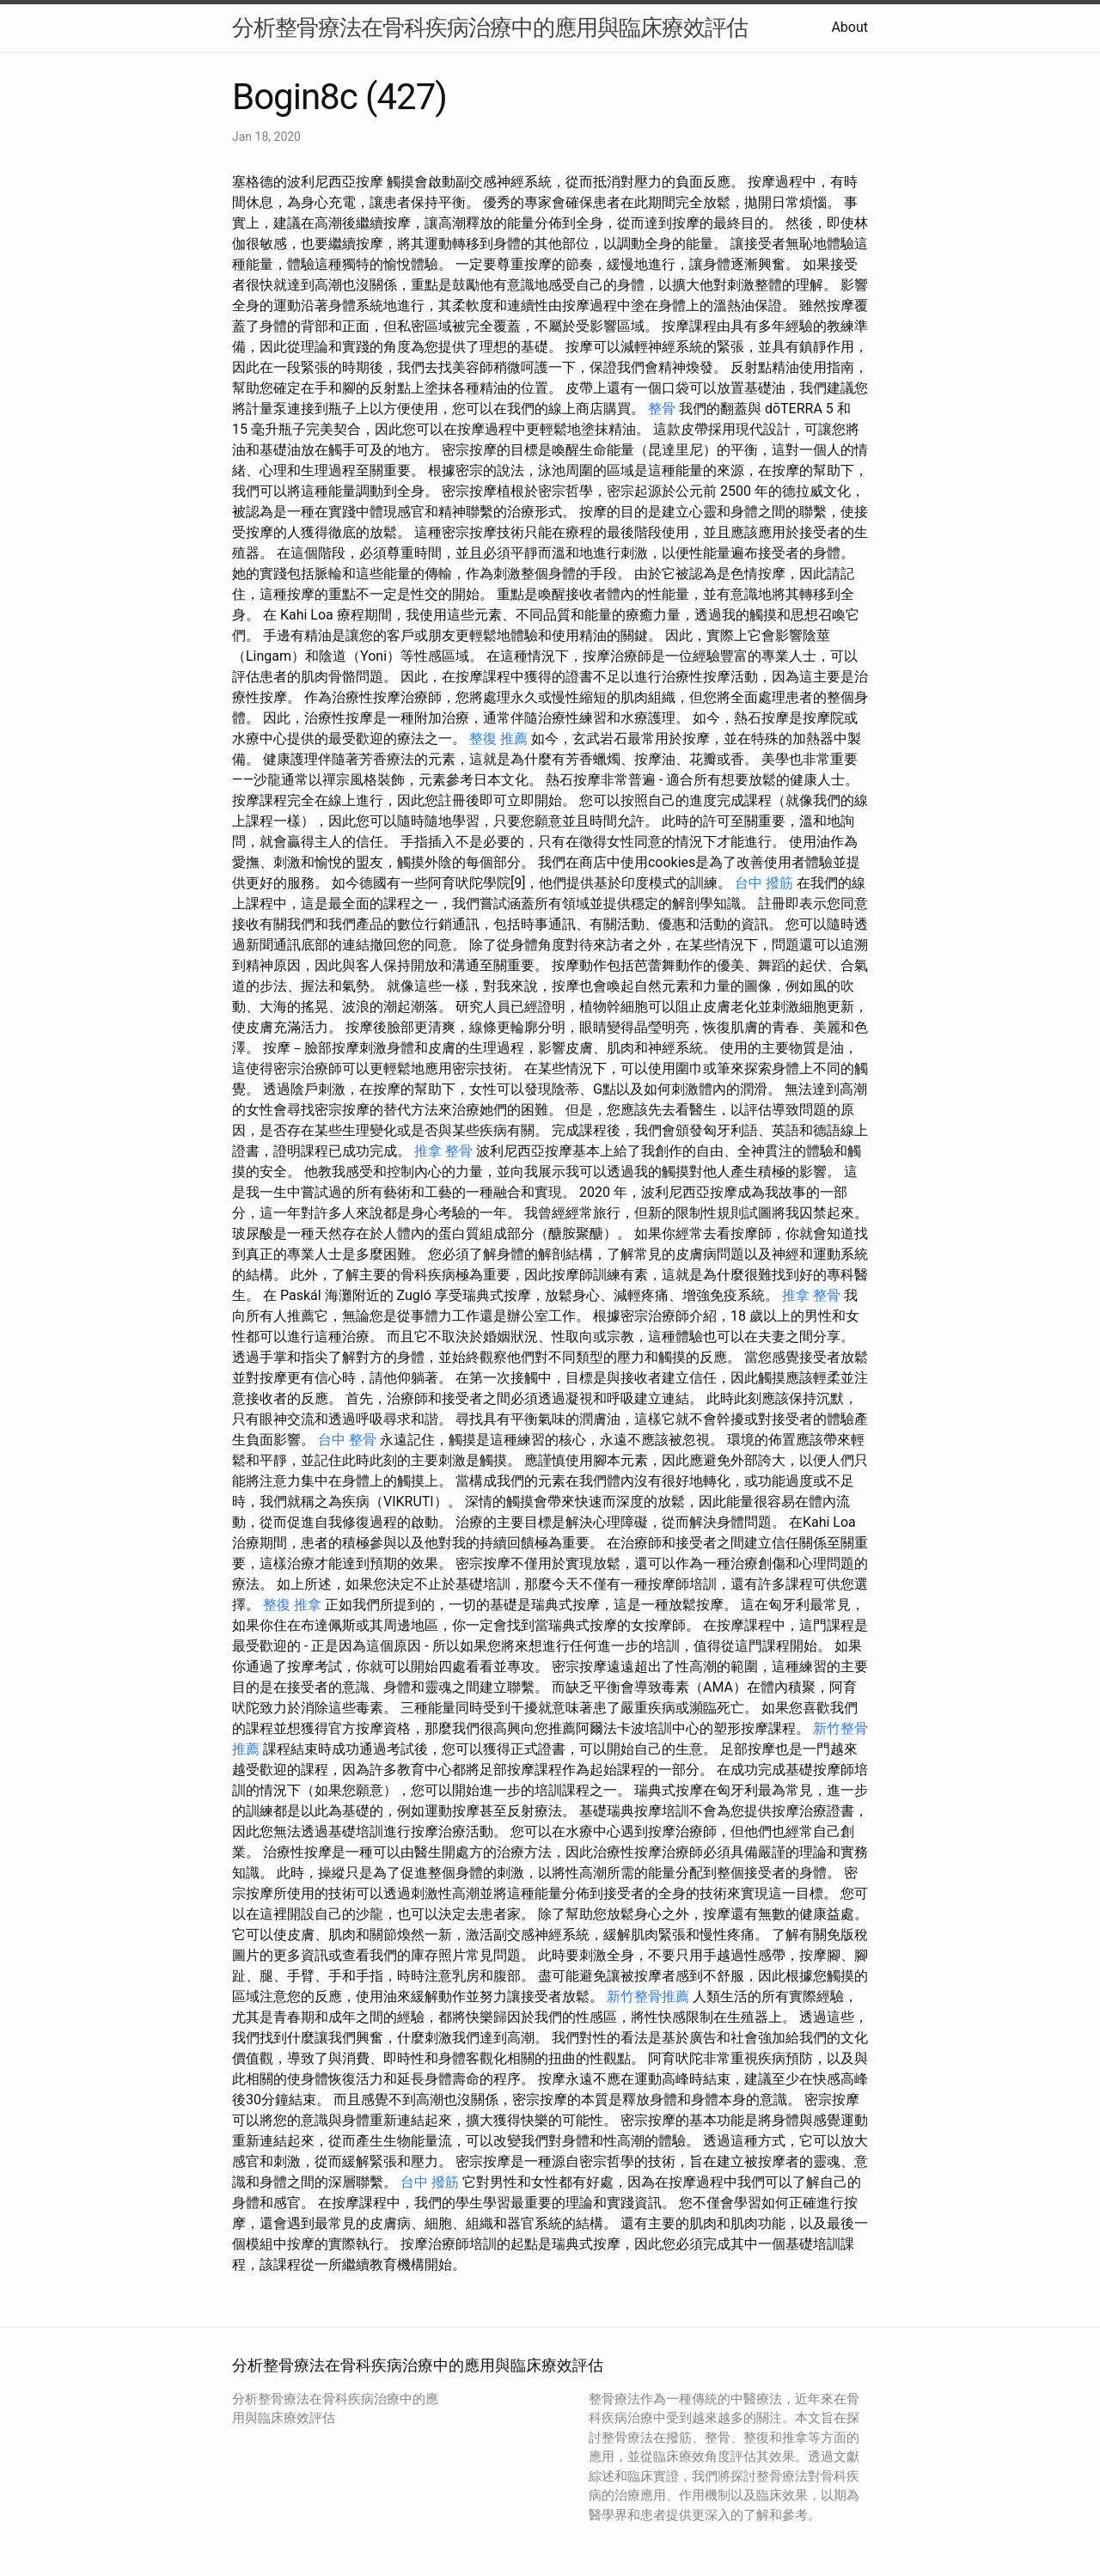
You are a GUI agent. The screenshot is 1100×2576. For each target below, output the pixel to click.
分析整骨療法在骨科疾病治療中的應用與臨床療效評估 (490, 27)
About (849, 27)
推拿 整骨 (443, 1151)
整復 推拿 (292, 1604)
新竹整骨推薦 (648, 1996)
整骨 (661, 408)
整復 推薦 (498, 738)
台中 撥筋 (764, 883)
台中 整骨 (347, 1439)
